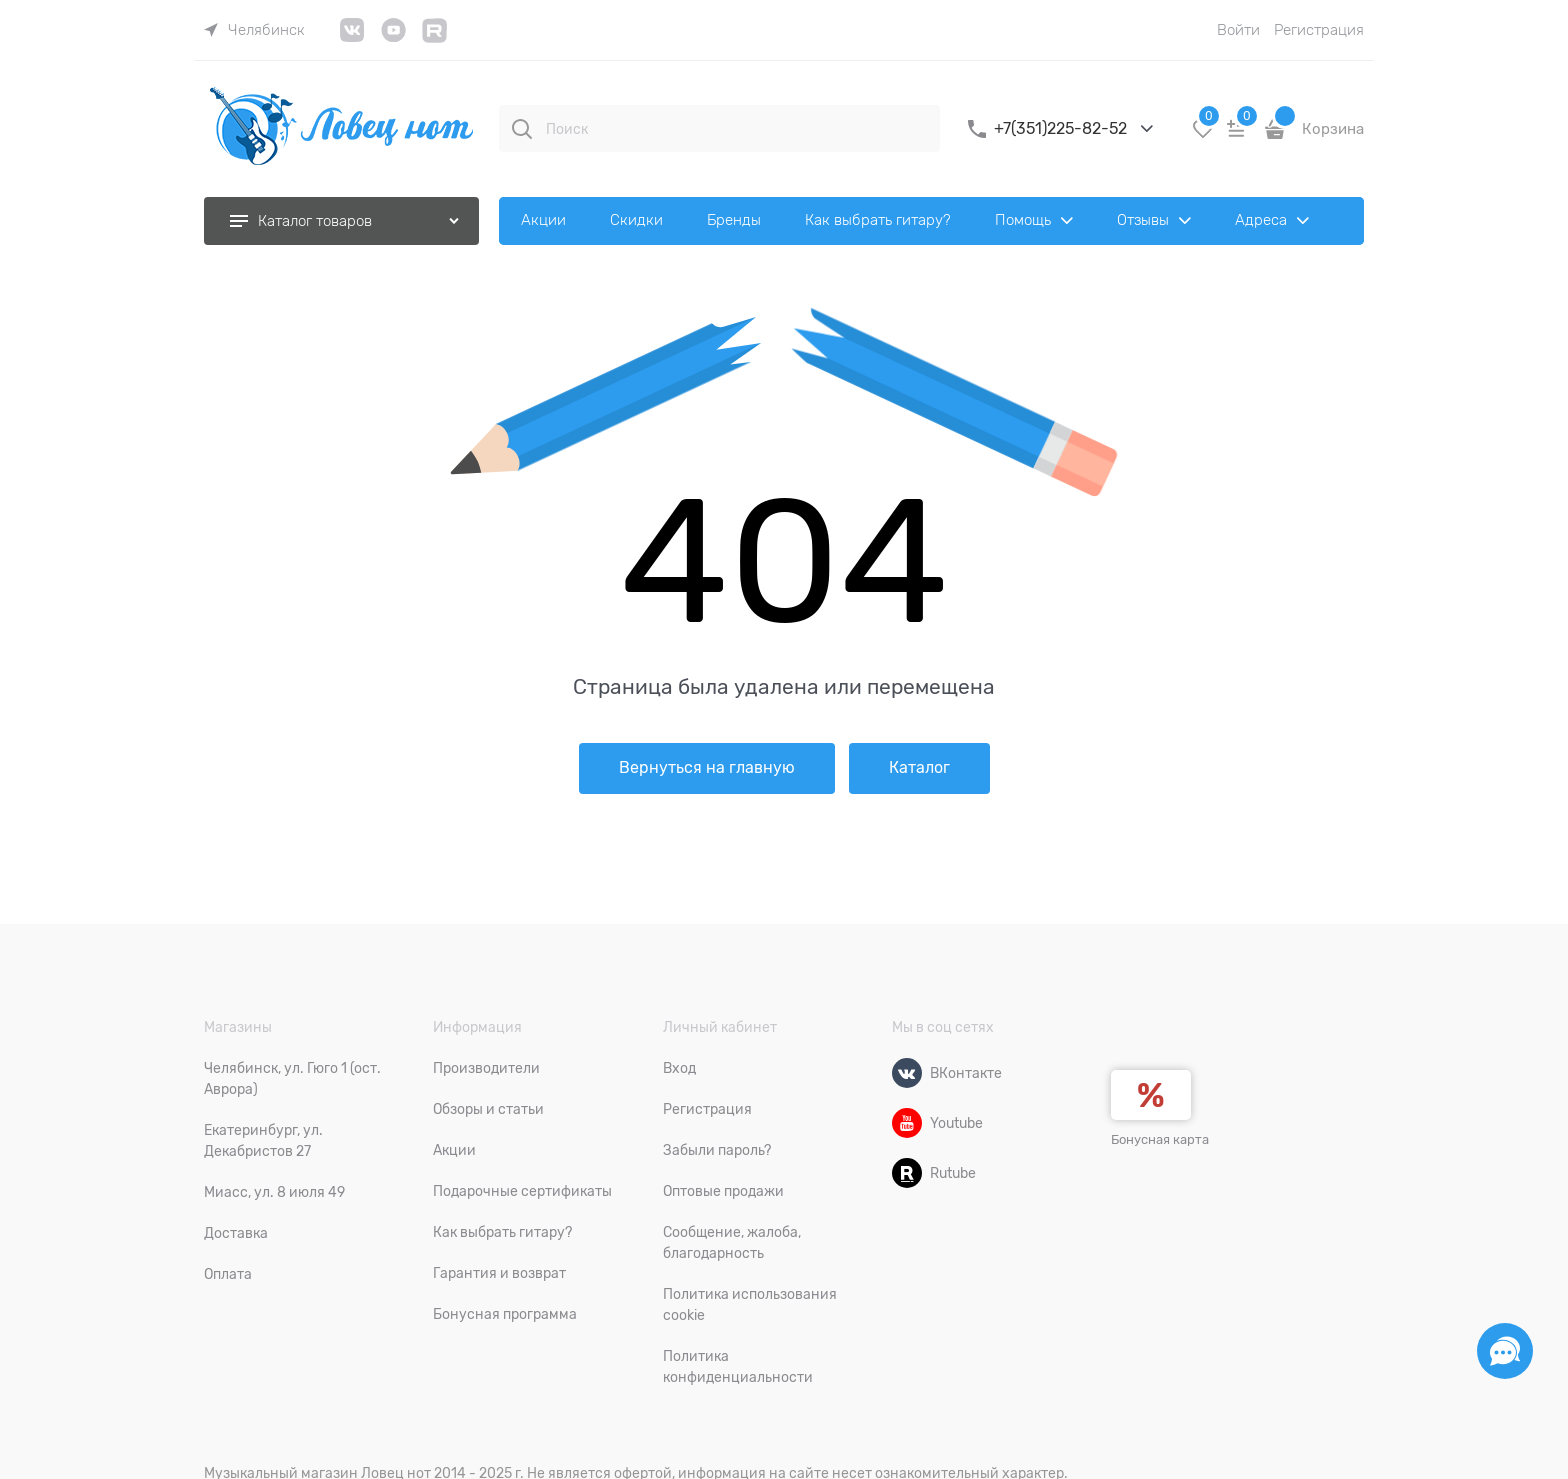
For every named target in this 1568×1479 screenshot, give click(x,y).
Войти (1238, 30)
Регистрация (1319, 30)
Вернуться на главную (707, 768)
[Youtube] (907, 1123)
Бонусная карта (1160, 1139)
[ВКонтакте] (907, 1073)
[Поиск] (522, 129)
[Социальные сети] (1505, 1351)
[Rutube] (907, 1173)
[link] (254, 30)
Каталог (919, 768)
